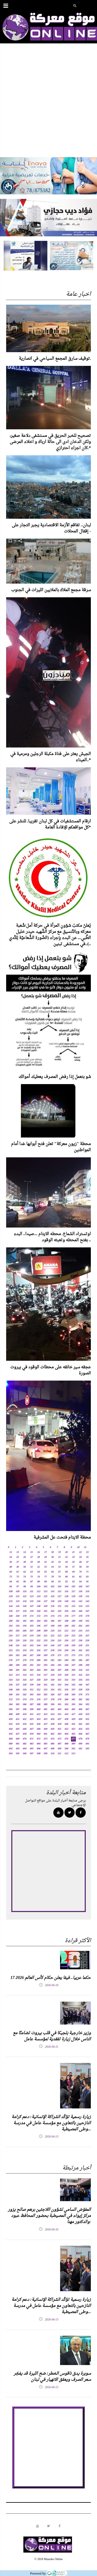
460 (38, 1734)
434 (24, 1724)
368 (66, 1694)
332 (66, 1680)
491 (87, 1744)
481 (17, 1744)
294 (52, 1665)
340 (38, 1685)
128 (66, 1596)
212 (66, 1631)
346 (80, 1685)
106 (80, 1586)
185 (45, 1621)
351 (31, 1690)
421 (17, 1719)
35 (87, 1557)
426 (52, 1719)
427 (59, 1719)
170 (24, 1616)
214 (80, 1631)
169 (17, 1616)
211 (59, 1631)
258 (52, 1650)
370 (80, 1694)
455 (87, 1729)
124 (38, 1596)
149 (45, 1606)
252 (11, 1650)
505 (17, 1753)
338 (24, 1685)
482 (24, 1744)
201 (73, 1626)
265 (17, 1655)
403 (59, 1709)
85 (17, 1581)
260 (66, 1650)
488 (66, 1744)
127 (59, 1596)
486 (52, 1744)
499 (59, 1748)
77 (45, 1577)
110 (24, 1591)
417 (73, 1714)
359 (87, 1690)
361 (17, 1694)
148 (38, 1606)
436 (38, 1724)
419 (87, 1714)
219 (31, 1636)
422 (24, 1719)
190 (80, 1621)
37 (17, 1562)
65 (45, 1572)
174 (52, 1616)
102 (52, 1586)
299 (87, 1665)
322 (80, 1675)
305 (45, 1670)
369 (73, 1694)
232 (38, 1640)
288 (11, 1665)
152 (66, 1606)
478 (80, 1739)
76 (38, 1577)
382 (80, 1699)
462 (52, 1734)
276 (11, 1660)
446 (24, 1729)
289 (17, 1665)
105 (73, 1586)
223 (59, 1636)
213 (73, 1631)
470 (24, 1739)
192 (11, 1626)
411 (31, 1714)
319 (59, 1675)
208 (38, 1631)
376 (38, 1699)
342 (52, 1685)
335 (87, 1680)
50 (24, 1567)
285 (73, 1660)
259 (59, 1650)
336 (11, 1685)
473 (45, 1739)
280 (38, 1660)
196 (38, 1626)
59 (87, 1567)
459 (31, 1734)
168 (11, 1616)
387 (31, 1704)
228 (11, 1640)
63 (31, 1572)
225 (73, 1636)
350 (24, 1690)
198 (52, 1626)
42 (52, 1562)
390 (52, 1704)
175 (59, 1616)
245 (45, 1645)
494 (24, 1748)
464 (66, 1734)
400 (38, 1709)
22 (80, 1552)
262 (80, 1650)
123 (31, 1596)
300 (11, 1670)
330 (52, 1680)
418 (80, 1714)
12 (10, 1552)
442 (80, 1724)
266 (24, 1655)
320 (66, 1675)
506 (24, 1753)
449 (45, 1729)
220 (38, 1636)
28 (38, 1557)
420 (11, 1719)
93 (73, 1581)
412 (38, 1714)
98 (24, 1586)
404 (66, 1709)
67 (59, 1572)
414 (52, 1714)
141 (73, 1601)
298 (80, 1665)
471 (31, 1739)
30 (52, 1557)
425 (45, 1719)
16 (38, 1552)
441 (73, 1724)
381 (73, 1699)
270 (52, 1655)
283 (59, 1660)
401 (45, 1709)
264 (11, 1655)
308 (66, 1670)
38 (24, 1562)
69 (73, 1572)
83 (87, 1577)
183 (31, 1621)
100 (38, 1586)
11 (85, 1547)
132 (11, 1601)
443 (87, 1724)
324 (11, 1680)
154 (80, 1606)
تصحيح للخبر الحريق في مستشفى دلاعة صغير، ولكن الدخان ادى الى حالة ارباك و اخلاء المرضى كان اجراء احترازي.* (50, 442)
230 (24, 1640)
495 (31, 1748)
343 (59, 1685)
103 (59, 1586)
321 (73, 1675)
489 (73, 1744)
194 (24, 1626)
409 (17, 1714)
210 (52, 1631)
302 (24, 1670)
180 (11, 1621)
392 (66, 1704)
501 (73, 1748)
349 (17, 1690)
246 (52, 1645)
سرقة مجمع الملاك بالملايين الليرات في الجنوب (51, 590)
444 (11, 1729)
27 (31, 1557)
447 (31, 1729)
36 (10, 1562)
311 (87, 1670)
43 (59, 1562)
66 (52, 1572)
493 (17, 1748)
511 (59, 1753)
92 (66, 1581)
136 (38, 1601)
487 (59, 1744)
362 (24, 1694)
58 (80, 1567)
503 (87, 1748)
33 (73, 1557)
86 (24, 1581)
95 (87, 1581)
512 (66, 1753)
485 (45, 1744)
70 (80, 1572)
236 (66, 1640)
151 (59, 1606)
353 (45, 1690)
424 (38, 1719)
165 (73, 1611)
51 (31, 1567)
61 (17, 1572)
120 (11, 1596)
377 (45, 1699)
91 (59, 1581)
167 (87, 1611)
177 (73, 1616)
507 (31, 1753)
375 (31, 1699)
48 (10, 1567)
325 (17, 1680)
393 (73, 1704)
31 (59, 1557)
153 (73, 1606)
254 (24, 1650)
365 (45, 1694)
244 (38, 1645)
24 (10, 1557)
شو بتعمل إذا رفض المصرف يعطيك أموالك (54, 1077)
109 (17, 1591)
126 (52, 1596)
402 (52, 1709)
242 (24, 1645)
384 (11, 1704)
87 (31, 1581)
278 (24, 1660)
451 (59, 1729)
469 (17, 1739)
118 (80, 1591)
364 (38, 1694)
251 (87, 1645)
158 (24, 1611)
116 (66, 1591)
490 (80, 1744)
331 (59, 1680)
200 (66, 1626)
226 (80, 1636)
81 (73, 1577)
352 (38, 1690)
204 (11, 1631)
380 (66, 1699)
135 (31, 1601)
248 (66, 1645)
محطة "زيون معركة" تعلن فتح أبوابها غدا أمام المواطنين (51, 1147)
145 (17, 1606)
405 (73, 1709)
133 (17, 1601)
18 (52, 1552)
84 (10, 1581)
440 (66, 1724)
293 (45, 1665)
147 (31, 1606)
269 (45, 1655)
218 (24, 1636)
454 (80, 1729)
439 (59, 1724)
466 (80, 1734)
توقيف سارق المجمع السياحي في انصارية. (55, 359)
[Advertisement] (48, 104)
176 (66, 1616)
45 (73, 1562)
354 (52, 1690)
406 (80, 1709)
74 (24, 1577)
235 (59, 1640)
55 (59, 1567)
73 (17, 1577)
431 (87, 1719)
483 (31, 1744)
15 (31, 1552)
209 (45, 1631)
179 (87, 1616)
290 (24, 1665)
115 (59, 1591)
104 (66, 1586)
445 (17, 1729)
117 (73, 1591)
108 (11, 1591)
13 (17, 1552)
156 (11, 1611)
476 (66, 1739)
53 (45, 1567)
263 (87, 1650)
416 (66, 1714)
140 (66, 1601)
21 (73, 1552)
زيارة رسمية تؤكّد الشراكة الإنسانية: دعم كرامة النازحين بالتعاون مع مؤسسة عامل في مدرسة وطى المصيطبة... (51, 2123)
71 (87, 1572)
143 (87, 1601)
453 (73, 1729)
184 (38, 1621)
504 (11, 1753)
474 (52, 1739)
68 (66, 1572)
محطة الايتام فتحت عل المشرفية (62, 1537)
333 (73, 1680)
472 (38, 1739)
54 (52, 1567)
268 (38, 1655)
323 (87, 1675)
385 (17, 1704)
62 (24, 1572)
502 (80, 1748)
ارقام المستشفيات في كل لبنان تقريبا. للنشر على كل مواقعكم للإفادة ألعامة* (50, 824)
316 (38, 1675)
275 (87, 1655)
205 (17, 1631)
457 (17, 1734)
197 (45, 1626)
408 (11, 1714)
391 (59, 1704)
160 (38, 1611)
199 (59, 1626)
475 (59, 1739)
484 (38, 1744)
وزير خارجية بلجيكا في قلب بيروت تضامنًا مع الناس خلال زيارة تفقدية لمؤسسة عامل (52, 2036)
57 (73, 1567)
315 (31, 1675)
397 (17, 1709)
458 (24, 1734)
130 (80, 1596)
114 (52, 1591)
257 (45, 1650)
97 (17, 1586)
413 (45, 1714)
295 (59, 1665)
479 (87, 1739)
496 (38, 1748)
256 (38, 1650)
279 (31, 1660)
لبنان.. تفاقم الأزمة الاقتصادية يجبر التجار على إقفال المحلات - (51, 528)
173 (45, 1616)
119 (87, 1591)
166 (80, 1611)
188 (66, 1621)
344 (66, 1685)
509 (45, 1753)
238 (80, 1640)
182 (24, 1621)
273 (73, 1655)
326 (24, 1680)
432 (11, 1724)
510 (52, 1753)
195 (31, 1626)
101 (45, 1586)
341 (45, 1685)
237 (73, 1640)
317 (45, 1675)
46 (80, 1562)
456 (11, 1734)
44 (66, 1562)
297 (73, 1665)
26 (24, 1557)
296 (66, 1665)
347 (87, 1685)
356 (66, 1690)
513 (73, 1753)
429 (73, 1719)
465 (73, 1734)
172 (38, 1616)
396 (11, 1709)
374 (24, 1699)
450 (52, 1729)
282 (52, 1660)
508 (38, 1753)
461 (45, 1734)
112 (38, 1591)
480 (11, 1744)
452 (66, 1729)
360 (11, 1694)
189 (73, 1621)
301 (17, 1670)
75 (31, 1577)
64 (38, 1572)
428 (66, 1719)
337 (17, 1685)
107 (87, 1586)
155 (87, 1606)
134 (24, 1601)
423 (31, 1719)
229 (17, 1640)
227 (87, 1636)
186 (52, 1621)
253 (17, 1650)
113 (45, 1591)
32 (66, 1557)
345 (73, 1685)
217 (17, 1636)
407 (87, 1709)
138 (52, 1601)
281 (45, 1660)
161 (45, 1611)
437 (45, 1724)
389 (45, 1704)
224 (66, 1636)
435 (31, 1724)
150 (52, 1606)
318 (52, 1675)
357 (73, 1690)
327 (31, 1680)
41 (45, 1562)
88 (38, 1581)
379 (59, 1699)
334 (80, 1680)
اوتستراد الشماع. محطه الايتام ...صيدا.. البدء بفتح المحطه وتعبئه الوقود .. (52, 1237)
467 (87, 1734)
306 (52, 1670)
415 (59, 1714)
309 (73, 1670)
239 (87, 1640)
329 (45, 1680)
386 (24, 1704)
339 (31, 1685)
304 (38, 1670)
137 (45, 1601)
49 (17, 1567)
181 (17, 1621)
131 (87, 1596)
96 (10, 1586)
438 (52, 1724)
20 (66, 1552)
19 (59, 1552)
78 (52, 1577)
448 (38, 1729)
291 (31, 1665)
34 (80, 1557)
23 (87, 1552)
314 (24, 1675)
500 (66, 1748)
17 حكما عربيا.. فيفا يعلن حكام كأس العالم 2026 (50, 1978)
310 (80, 1670)
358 (80, 1690)
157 (17, 1611)
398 (24, 1709)
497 (45, 1748)
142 (80, 1601)
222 (52, 1636)
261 (73, 1650)
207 (31, 1631)
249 (73, 1645)
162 (52, 1611)
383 (87, 1699)
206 (24, 1631)
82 (80, 1577)
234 (52, 1640)
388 (38, 1704)
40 (38, 1562)
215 (87, 1631)
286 (80, 1660)
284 (66, 1660)
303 (31, 1670)
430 (80, 1719)
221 (45, 1636)
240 (11, 1645)
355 (59, 1690)
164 (66, 1611)
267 (31, 1655)
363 (31, 1694)
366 (52, 1694)
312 (11, 1675)
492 (11, 1748)
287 (87, 1660)
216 (11, 1636)
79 (59, 1577)
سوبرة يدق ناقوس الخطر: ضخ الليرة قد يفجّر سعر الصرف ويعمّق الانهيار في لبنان (52, 2377)
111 (31, 1591)
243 (31, 1645)
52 (38, 1567)
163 (59, 1611)
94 (80, 1581)
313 (17, 1675)
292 (38, 1665)
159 (31, 1611)
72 (10, 1577)
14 (24, 1552)
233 (45, 1640)
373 (17, 1699)
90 (52, 1581)
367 (59, 1694)
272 (66, 1655)
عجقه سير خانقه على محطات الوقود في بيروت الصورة (50, 1370)
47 (87, 1562)
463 (59, 1734)
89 (45, 1581)
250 (80, 1645)
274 (80, 1655)
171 (31, 1616)
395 (87, 1704)
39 (31, 1562)
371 (87, 1694)
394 (80, 1704)
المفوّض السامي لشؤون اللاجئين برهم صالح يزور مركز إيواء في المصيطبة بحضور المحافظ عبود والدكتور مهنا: (49, 2216)
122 (24, 1596)
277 (17, 1660)
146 (24, 1606)
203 (87, 1626)
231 (31, 1640)
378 (52, 1699)
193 (17, 1626)
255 (31, 1650)
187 (59, 1621)
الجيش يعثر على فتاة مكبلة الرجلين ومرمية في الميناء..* (50, 757)
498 (52, 1748)
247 (59, 1645)
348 (11, 1690)
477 (73, 1739)
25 (17, 1557)
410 (24, 1714)
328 (38, 1680)
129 (73, 1596)
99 (31, 1586)
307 (59, 1670)
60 (10, 1572)
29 (45, 1557)
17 (45, 1552)
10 (78, 1547)
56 (66, 1567)
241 (17, 1645)
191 (87, 1621)
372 (11, 1699)
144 (11, 1606)
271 (59, 1655)
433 (17, 1724)
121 (17, 1596)
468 (11, 1739)
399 (31, 1709)
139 (59, 1601)
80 (66, 1577)
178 (80, 1616)
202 (80, 1626)
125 (45, 1596)
